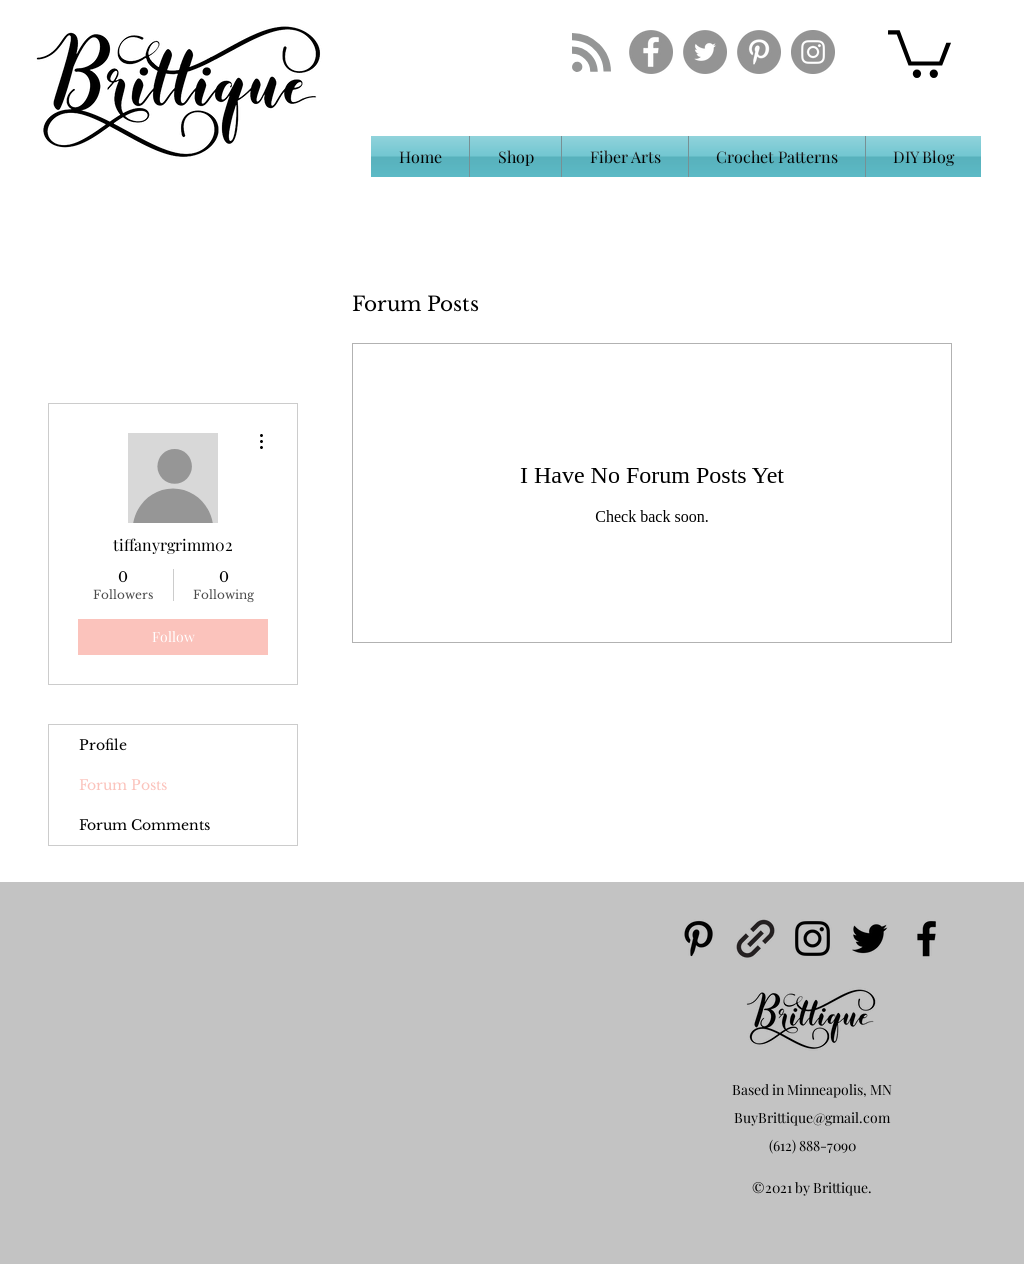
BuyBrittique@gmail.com (812, 1117)
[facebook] (926, 938)
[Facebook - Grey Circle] (651, 52)
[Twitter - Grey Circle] (705, 52)
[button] (919, 51)
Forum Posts (123, 785)
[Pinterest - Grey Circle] (759, 52)
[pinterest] (698, 938)
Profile (103, 745)
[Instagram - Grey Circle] (813, 52)
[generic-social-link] (755, 938)
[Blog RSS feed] (591, 53)
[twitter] (869, 938)
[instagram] (812, 938)
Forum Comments (144, 825)
